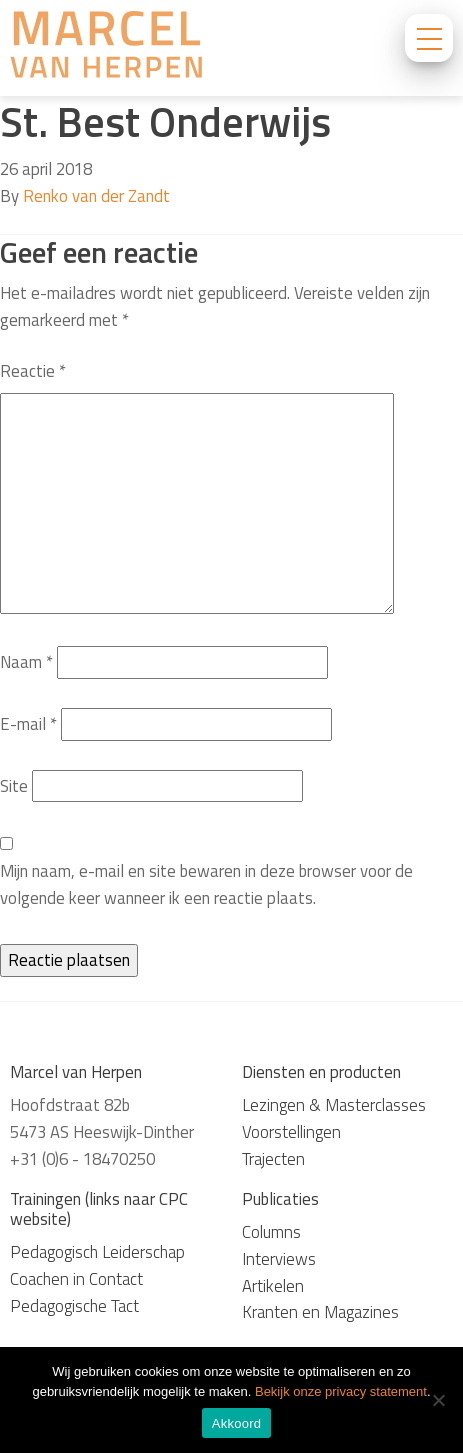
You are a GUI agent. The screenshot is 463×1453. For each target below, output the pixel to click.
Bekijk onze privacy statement (341, 1391)
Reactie (33, 371)
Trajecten (273, 1159)
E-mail (28, 724)
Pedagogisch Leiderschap (97, 1252)
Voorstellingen (291, 1132)
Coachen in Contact (76, 1279)
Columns (271, 1232)
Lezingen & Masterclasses (334, 1105)
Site (14, 786)
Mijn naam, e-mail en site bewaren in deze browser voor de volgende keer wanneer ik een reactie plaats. (206, 884)
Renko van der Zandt (96, 196)
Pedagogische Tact (74, 1306)
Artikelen (273, 1286)
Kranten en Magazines (320, 1312)
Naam (26, 662)
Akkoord (236, 1423)
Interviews (279, 1259)
